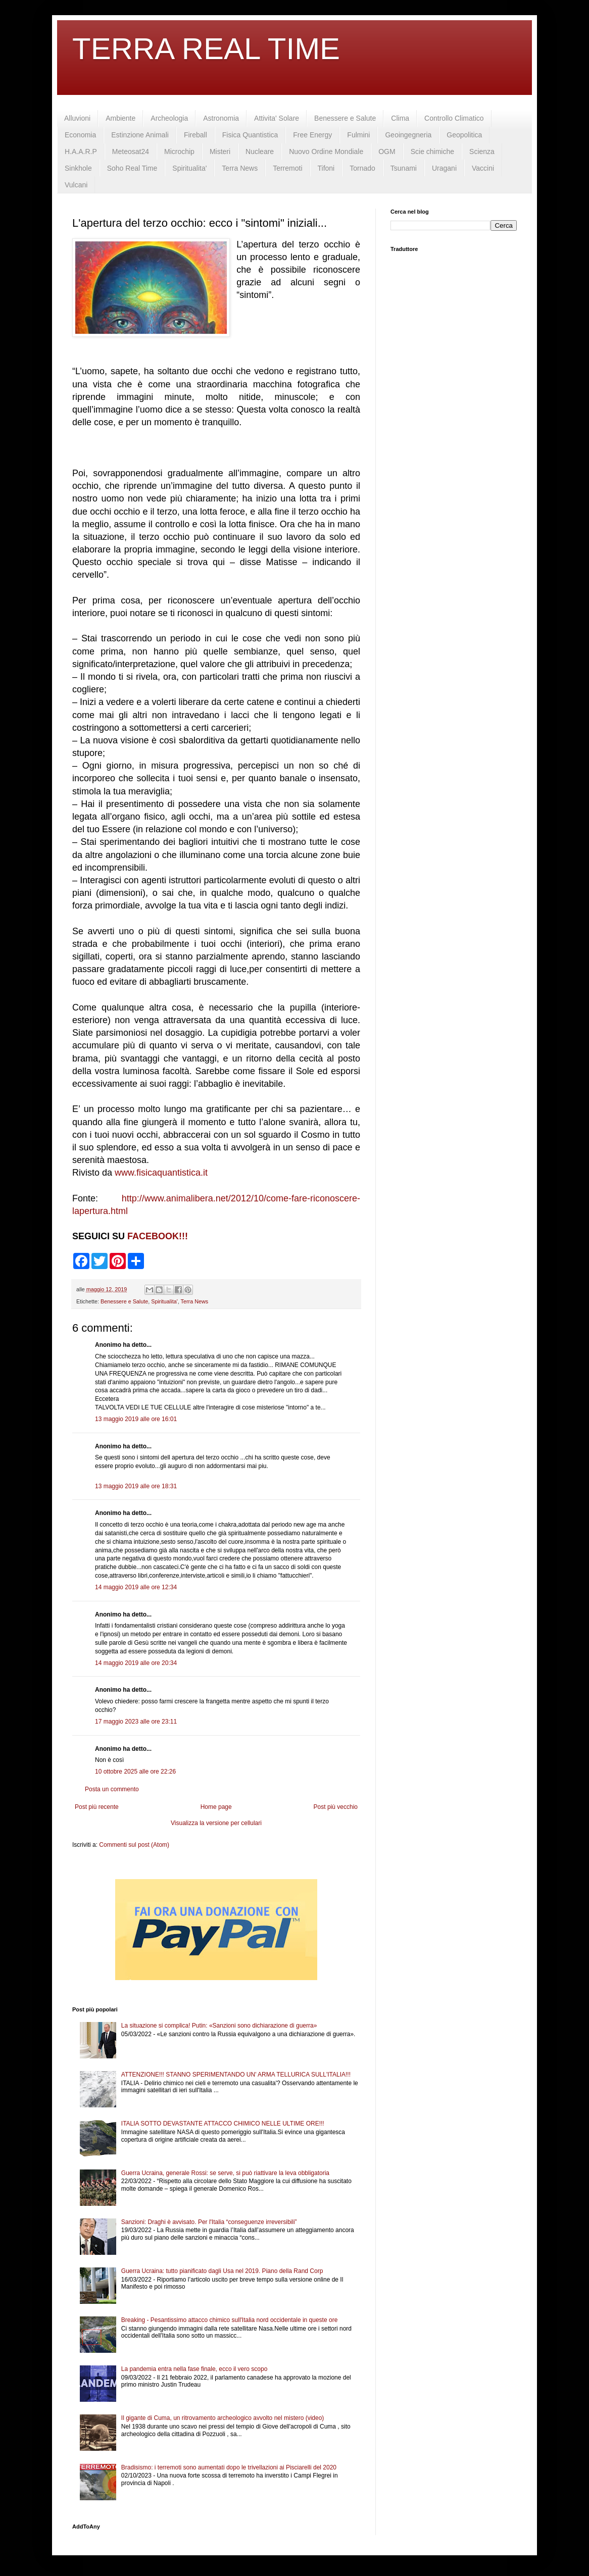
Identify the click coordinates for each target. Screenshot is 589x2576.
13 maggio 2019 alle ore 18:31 (136, 1486)
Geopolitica (464, 135)
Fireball (195, 135)
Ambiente (120, 118)
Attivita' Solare (276, 118)
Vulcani (76, 185)
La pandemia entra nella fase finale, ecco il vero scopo (194, 2368)
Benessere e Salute (345, 118)
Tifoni (326, 168)
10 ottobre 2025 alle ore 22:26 (135, 1771)
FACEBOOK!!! (157, 1236)
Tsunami (403, 168)
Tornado (362, 168)
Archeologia (169, 118)
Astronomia (221, 118)
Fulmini (358, 135)
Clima (400, 118)
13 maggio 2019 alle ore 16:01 (136, 1419)
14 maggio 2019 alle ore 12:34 (136, 1587)
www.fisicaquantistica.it (161, 1173)
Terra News (240, 168)
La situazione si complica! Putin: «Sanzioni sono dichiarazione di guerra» (219, 2025)
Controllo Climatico (453, 118)
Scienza (482, 151)
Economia (80, 135)
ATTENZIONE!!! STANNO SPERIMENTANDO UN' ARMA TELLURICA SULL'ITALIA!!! (236, 2074)
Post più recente (97, 1806)
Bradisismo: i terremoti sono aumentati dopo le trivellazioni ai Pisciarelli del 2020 (228, 2467)
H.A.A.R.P (81, 151)
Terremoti (287, 168)
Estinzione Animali (140, 135)
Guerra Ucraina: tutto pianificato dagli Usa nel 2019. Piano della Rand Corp (222, 2271)
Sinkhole (78, 168)
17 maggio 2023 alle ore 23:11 (136, 1721)
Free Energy (312, 135)
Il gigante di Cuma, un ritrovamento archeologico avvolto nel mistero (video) (222, 2417)
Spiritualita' (189, 168)
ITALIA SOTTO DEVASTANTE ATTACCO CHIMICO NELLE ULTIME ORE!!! (222, 2123)
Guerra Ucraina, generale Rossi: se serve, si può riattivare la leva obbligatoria (225, 2173)
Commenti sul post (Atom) (134, 1844)
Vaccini (483, 168)
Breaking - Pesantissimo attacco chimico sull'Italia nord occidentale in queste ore (229, 2320)
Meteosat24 (130, 151)
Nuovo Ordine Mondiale (326, 151)
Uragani (444, 168)
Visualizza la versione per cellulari (216, 1823)
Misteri (220, 151)
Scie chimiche (432, 151)
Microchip (179, 151)
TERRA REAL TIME (206, 49)
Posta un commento (112, 1789)
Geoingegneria (408, 135)
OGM (386, 151)
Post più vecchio (336, 1806)
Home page (216, 1806)
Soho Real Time (132, 168)
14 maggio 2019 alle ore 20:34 (136, 1662)
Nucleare (260, 151)
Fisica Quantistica (250, 135)
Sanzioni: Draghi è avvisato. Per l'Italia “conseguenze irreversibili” (209, 2222)
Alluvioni (77, 118)
